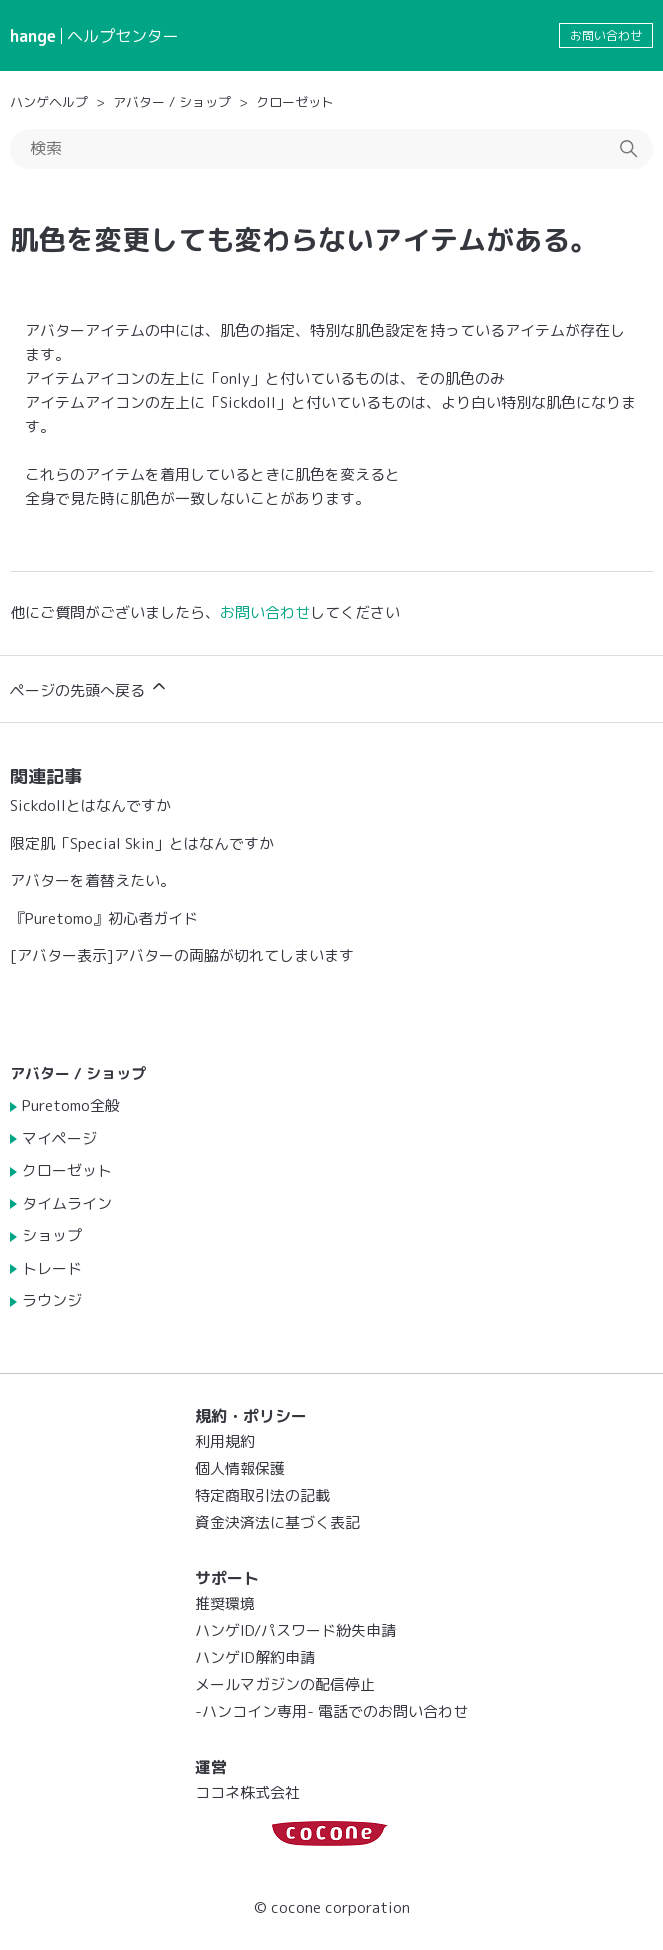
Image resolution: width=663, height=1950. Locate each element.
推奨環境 (225, 1603)
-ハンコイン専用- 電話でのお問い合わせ (331, 1711)
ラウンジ (52, 1300)
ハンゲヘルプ (49, 102)
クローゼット (295, 102)
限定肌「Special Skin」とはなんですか (142, 843)
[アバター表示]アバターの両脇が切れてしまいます (182, 955)
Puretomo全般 (71, 1105)
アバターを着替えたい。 (92, 880)
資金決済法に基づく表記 (277, 1522)
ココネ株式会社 (247, 1792)
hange (33, 36)
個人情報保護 (240, 1468)
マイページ (59, 1138)
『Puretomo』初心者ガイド (104, 918)
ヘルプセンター (123, 36)
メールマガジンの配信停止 (285, 1684)
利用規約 (225, 1441)
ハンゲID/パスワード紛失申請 (295, 1630)
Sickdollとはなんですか (90, 805)
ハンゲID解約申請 (255, 1657)
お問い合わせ (606, 35)
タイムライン (67, 1203)
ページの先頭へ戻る (89, 688)
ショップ (52, 1235)
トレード (52, 1268)
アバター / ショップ (172, 102)
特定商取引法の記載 (262, 1495)
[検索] (331, 149)
